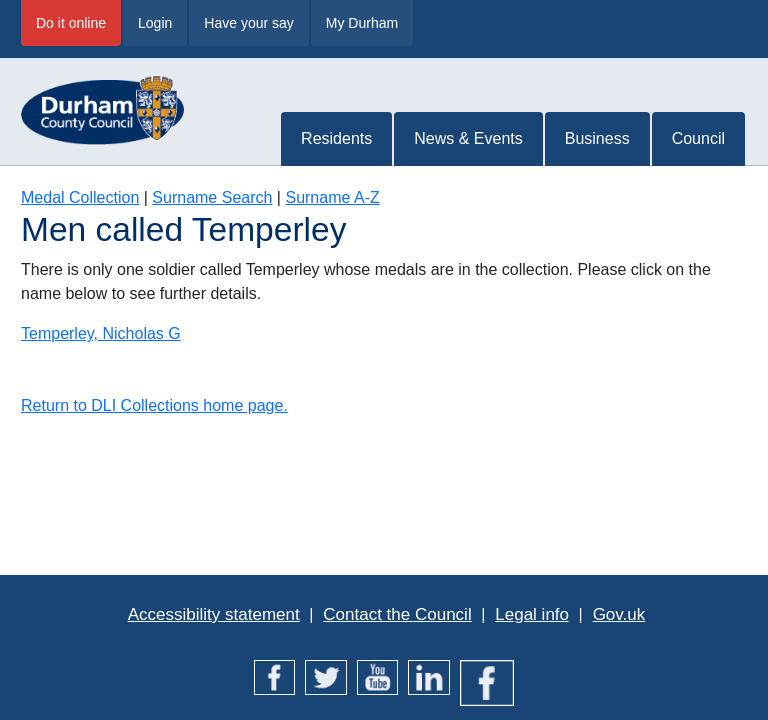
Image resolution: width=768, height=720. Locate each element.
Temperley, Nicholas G (101, 333)
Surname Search (212, 197)
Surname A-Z (332, 197)
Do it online (71, 23)
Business (597, 138)
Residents (336, 138)
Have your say (248, 23)
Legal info (532, 614)
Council (698, 138)
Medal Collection (80, 197)
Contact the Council (397, 614)
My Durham (362, 23)
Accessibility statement (214, 614)
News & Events (468, 138)
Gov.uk (619, 614)
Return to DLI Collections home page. (154, 405)
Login (155, 23)
